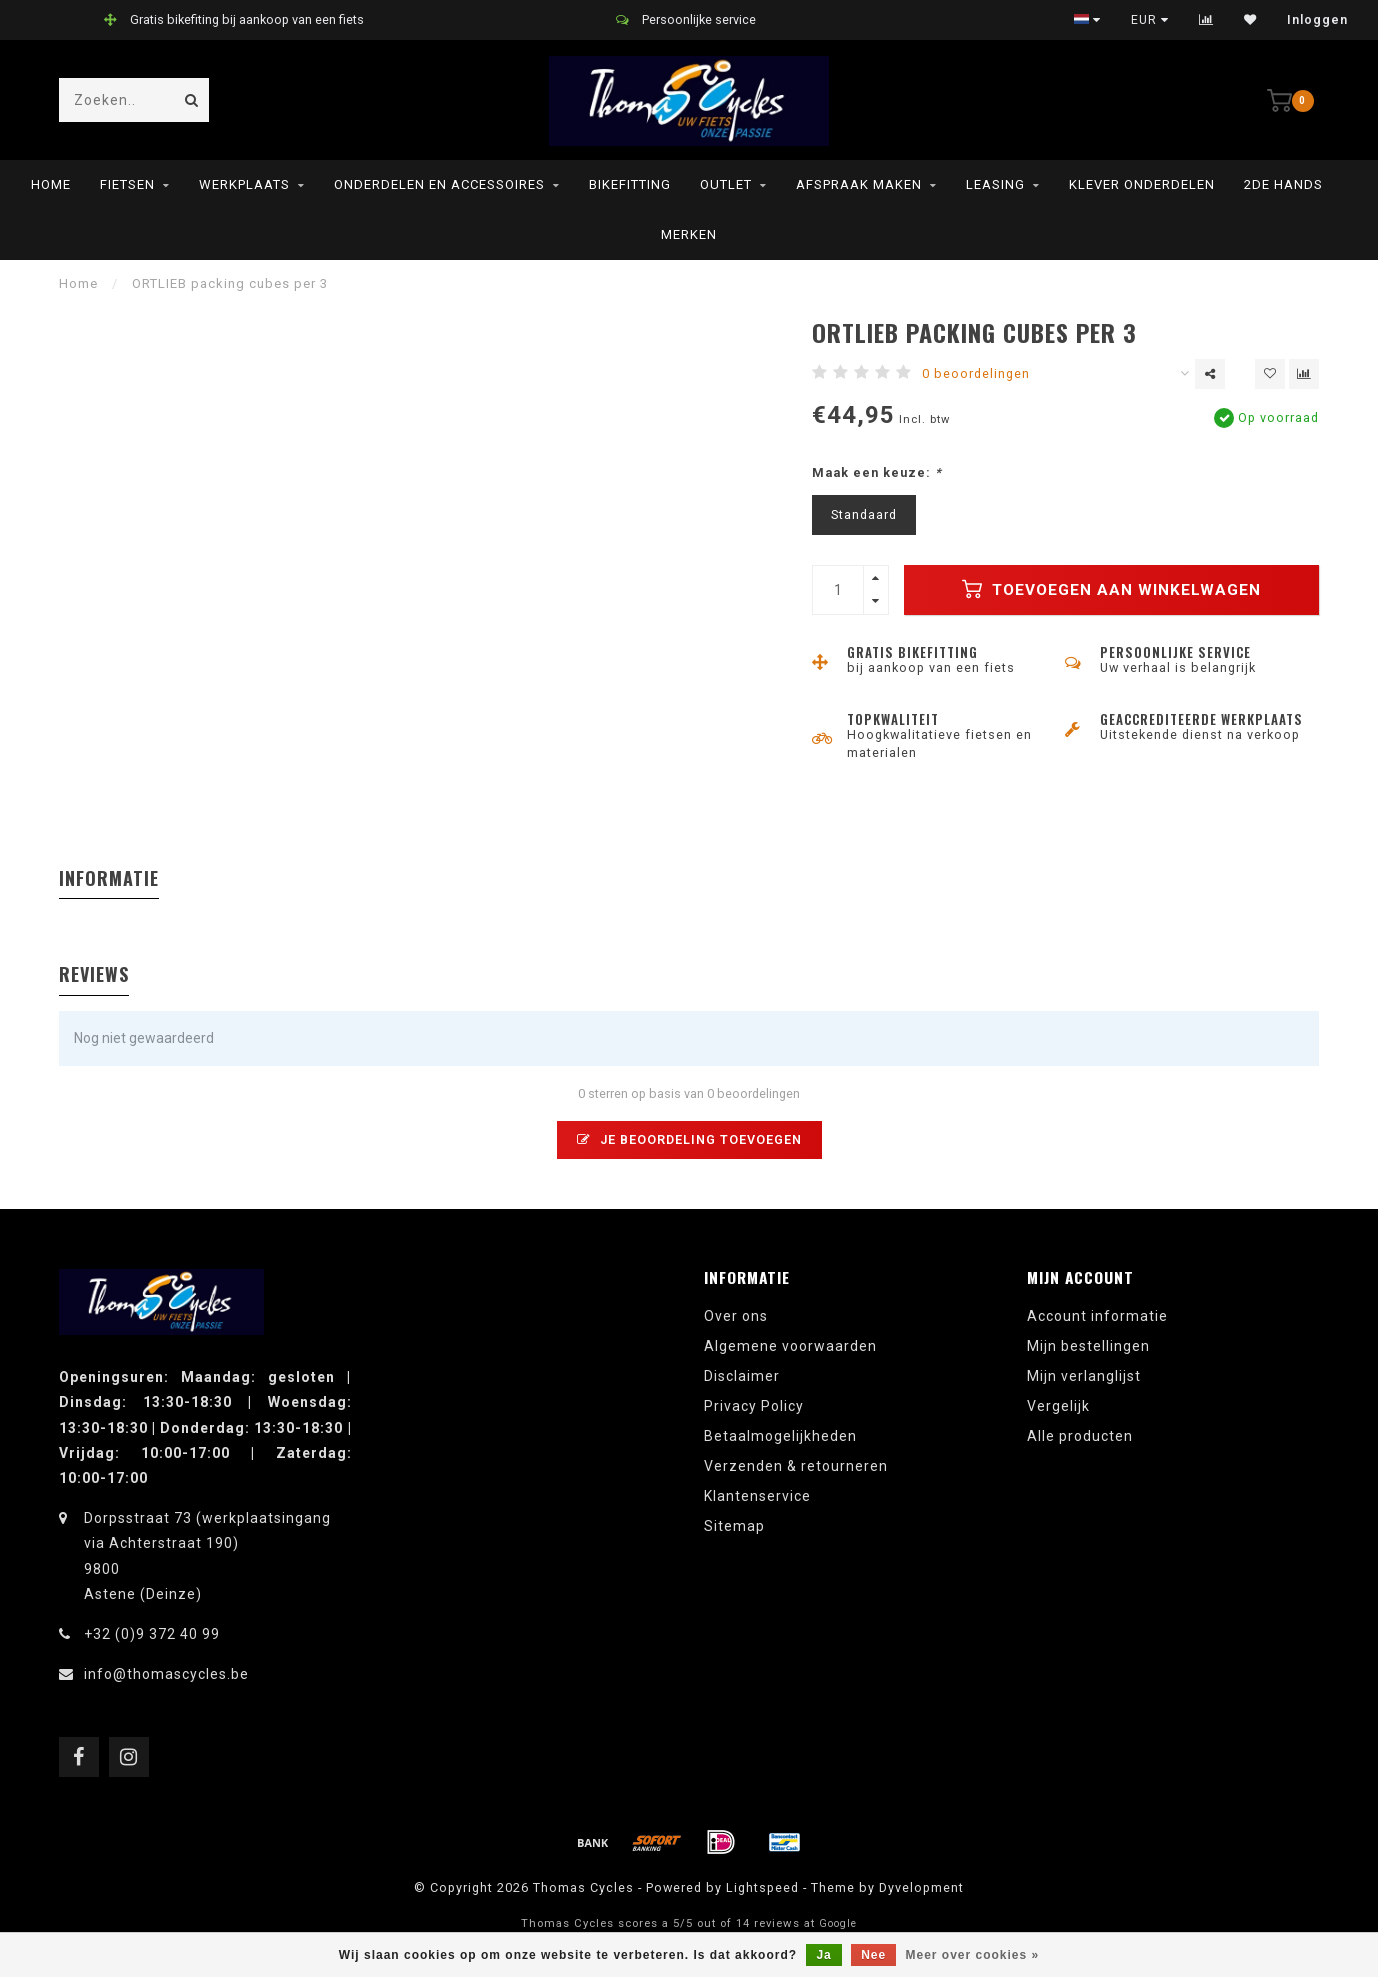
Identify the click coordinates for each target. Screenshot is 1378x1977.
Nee (873, 1955)
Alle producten (1080, 1436)
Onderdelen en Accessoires (439, 184)
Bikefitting (630, 184)
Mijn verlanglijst (1084, 1376)
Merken (689, 234)
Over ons (736, 1316)
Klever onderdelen (1142, 184)
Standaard (864, 514)
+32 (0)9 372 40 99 (152, 1634)
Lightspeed (762, 1887)
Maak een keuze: (877, 472)
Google (838, 1923)
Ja (823, 1955)
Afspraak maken (859, 184)
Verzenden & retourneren (796, 1466)
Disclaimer (742, 1376)
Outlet (726, 184)
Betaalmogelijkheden (780, 1436)
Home (51, 184)
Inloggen (1317, 20)
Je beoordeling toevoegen (689, 1139)
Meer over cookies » (973, 1955)
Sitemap (734, 1526)
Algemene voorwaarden (790, 1346)
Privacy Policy (754, 1406)
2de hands (1283, 184)
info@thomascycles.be (166, 1674)
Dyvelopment (921, 1887)
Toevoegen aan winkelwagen (1111, 589)
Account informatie (1097, 1316)
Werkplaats (244, 184)
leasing (995, 184)
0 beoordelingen (976, 373)
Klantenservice (757, 1496)
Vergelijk (1058, 1406)
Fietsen (127, 184)
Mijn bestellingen (1088, 1346)
